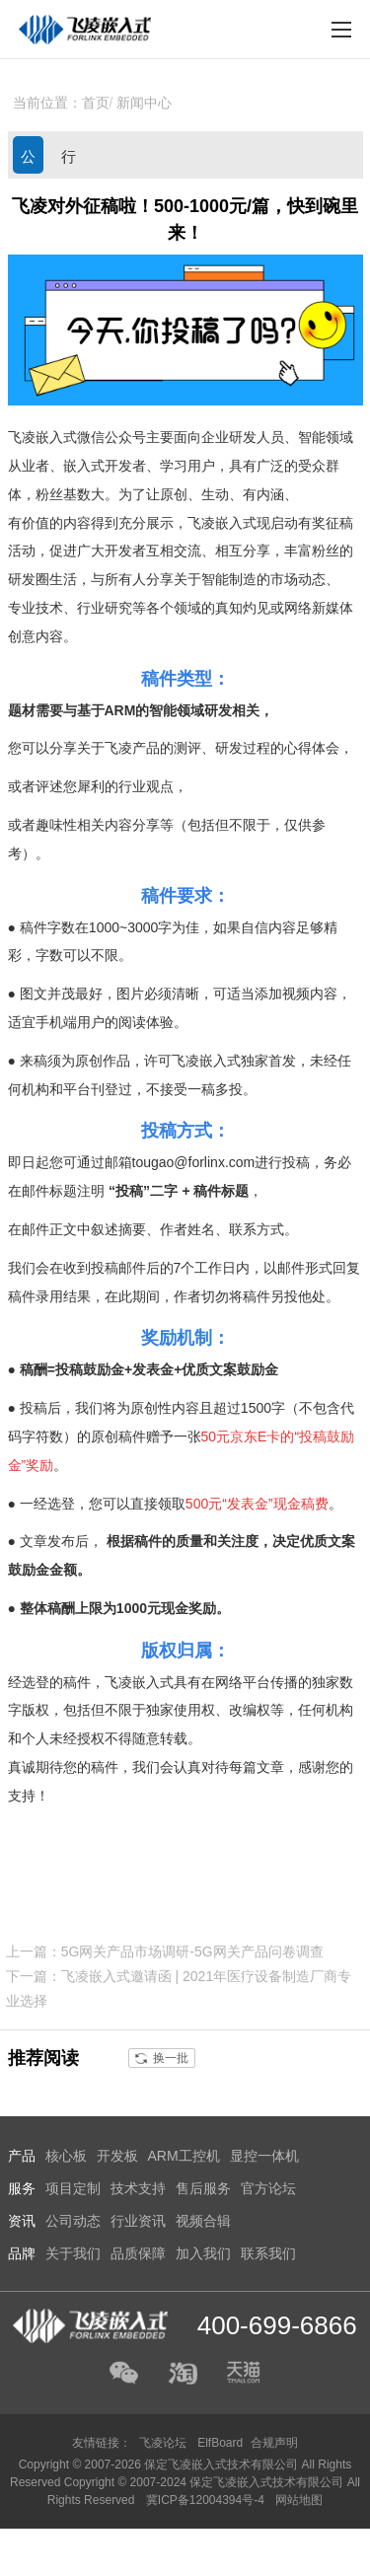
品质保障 (138, 2253)
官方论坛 (268, 2188)
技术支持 (138, 2188)
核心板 (66, 2156)
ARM (120, 710)
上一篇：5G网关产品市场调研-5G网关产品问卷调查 (165, 1951)
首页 (96, 102)
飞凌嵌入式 (42, 437)
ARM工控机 (184, 2156)
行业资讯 (68, 161)
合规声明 (274, 2443)
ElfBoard (220, 2443)
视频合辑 (203, 2221)
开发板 (117, 2156)
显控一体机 (264, 2156)
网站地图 (299, 2500)
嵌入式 (84, 466)
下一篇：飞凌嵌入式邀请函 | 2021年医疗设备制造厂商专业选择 (179, 1988)
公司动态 (28, 161)
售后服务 (203, 2188)
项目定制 (73, 2188)
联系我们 (268, 2253)
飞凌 (201, 523)
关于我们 (73, 2253)
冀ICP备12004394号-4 (206, 2500)
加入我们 (203, 2253)
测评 (187, 748)
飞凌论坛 (162, 2443)
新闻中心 (144, 102)
